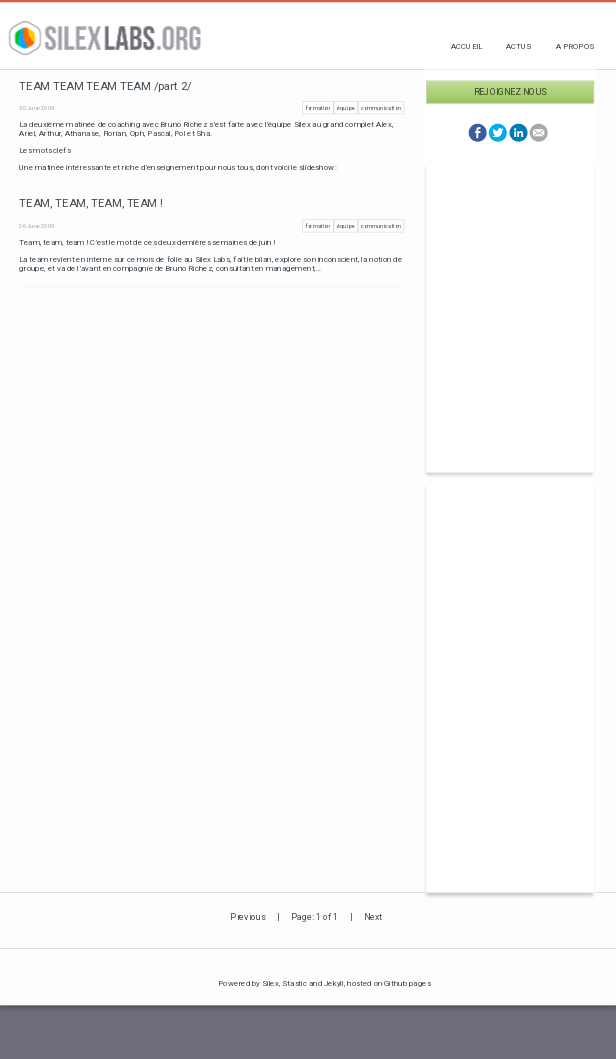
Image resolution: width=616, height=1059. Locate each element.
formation (318, 108)
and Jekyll (326, 982)
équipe (345, 108)
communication (381, 108)
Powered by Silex (248, 982)
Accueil (466, 45)
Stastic (294, 982)
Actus (519, 45)
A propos (575, 45)
